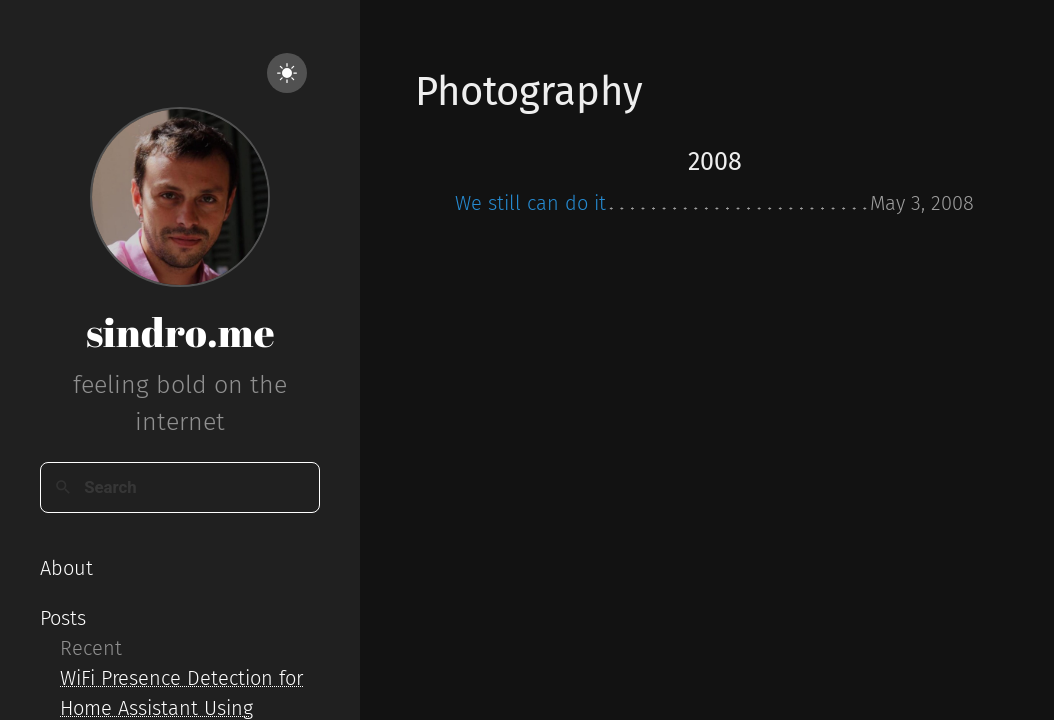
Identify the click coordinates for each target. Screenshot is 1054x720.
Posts (63, 618)
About (66, 568)
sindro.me (180, 332)
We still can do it (530, 203)
